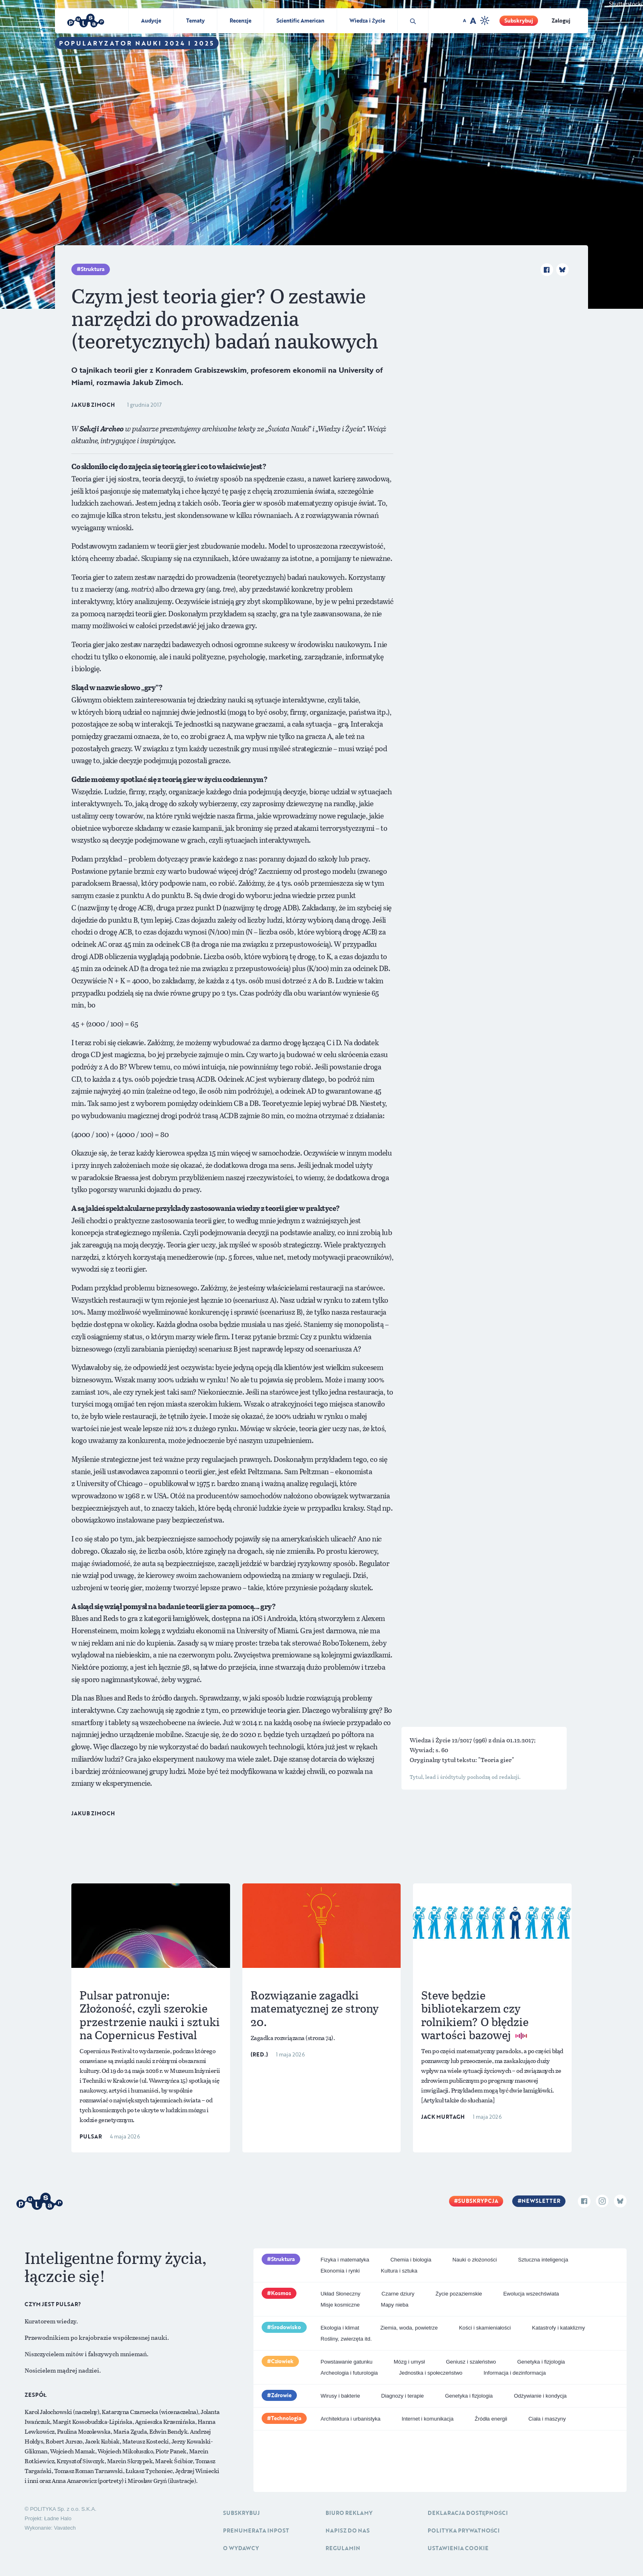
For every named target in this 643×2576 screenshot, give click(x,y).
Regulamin (343, 2548)
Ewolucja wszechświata (531, 2294)
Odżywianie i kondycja (540, 2396)
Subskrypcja (478, 2201)
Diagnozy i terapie (402, 2396)
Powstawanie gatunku (346, 2362)
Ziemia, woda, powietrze (409, 2328)
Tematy (195, 20)
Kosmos (281, 2293)
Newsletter (541, 2201)
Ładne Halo (58, 2518)
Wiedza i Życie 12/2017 (441, 1739)
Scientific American (300, 20)
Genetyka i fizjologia (541, 2362)
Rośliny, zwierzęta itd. (346, 2339)
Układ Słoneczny (340, 2294)
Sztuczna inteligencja (543, 2260)
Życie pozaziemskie (459, 2294)
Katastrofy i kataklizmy (558, 2328)
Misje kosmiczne (340, 2305)
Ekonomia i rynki (340, 2271)
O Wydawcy (241, 2548)
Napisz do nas (347, 2530)
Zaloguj (561, 20)
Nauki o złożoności (474, 2260)
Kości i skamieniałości (485, 2328)
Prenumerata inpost (256, 2530)
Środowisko (286, 2327)
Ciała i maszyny (547, 2419)
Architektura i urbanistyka (351, 2419)
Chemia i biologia (410, 2260)
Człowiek (282, 2361)
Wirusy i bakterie (340, 2396)
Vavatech (64, 2528)
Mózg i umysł (409, 2362)
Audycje (151, 20)
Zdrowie (281, 2395)
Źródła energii (490, 2419)
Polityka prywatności (464, 2530)
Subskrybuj (518, 20)
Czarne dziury (397, 2294)
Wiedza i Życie (367, 20)
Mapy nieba (394, 2305)
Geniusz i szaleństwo (471, 2362)
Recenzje (240, 20)
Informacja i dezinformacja (514, 2373)
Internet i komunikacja (427, 2419)
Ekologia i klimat (340, 2328)
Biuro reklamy (349, 2513)
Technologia (286, 2418)
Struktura (93, 269)
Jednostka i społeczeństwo (431, 2373)
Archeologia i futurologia (349, 2373)
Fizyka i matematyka (345, 2260)
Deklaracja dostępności (468, 2513)
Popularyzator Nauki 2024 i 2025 (136, 43)
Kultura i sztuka (399, 2271)
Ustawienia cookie (458, 2548)
